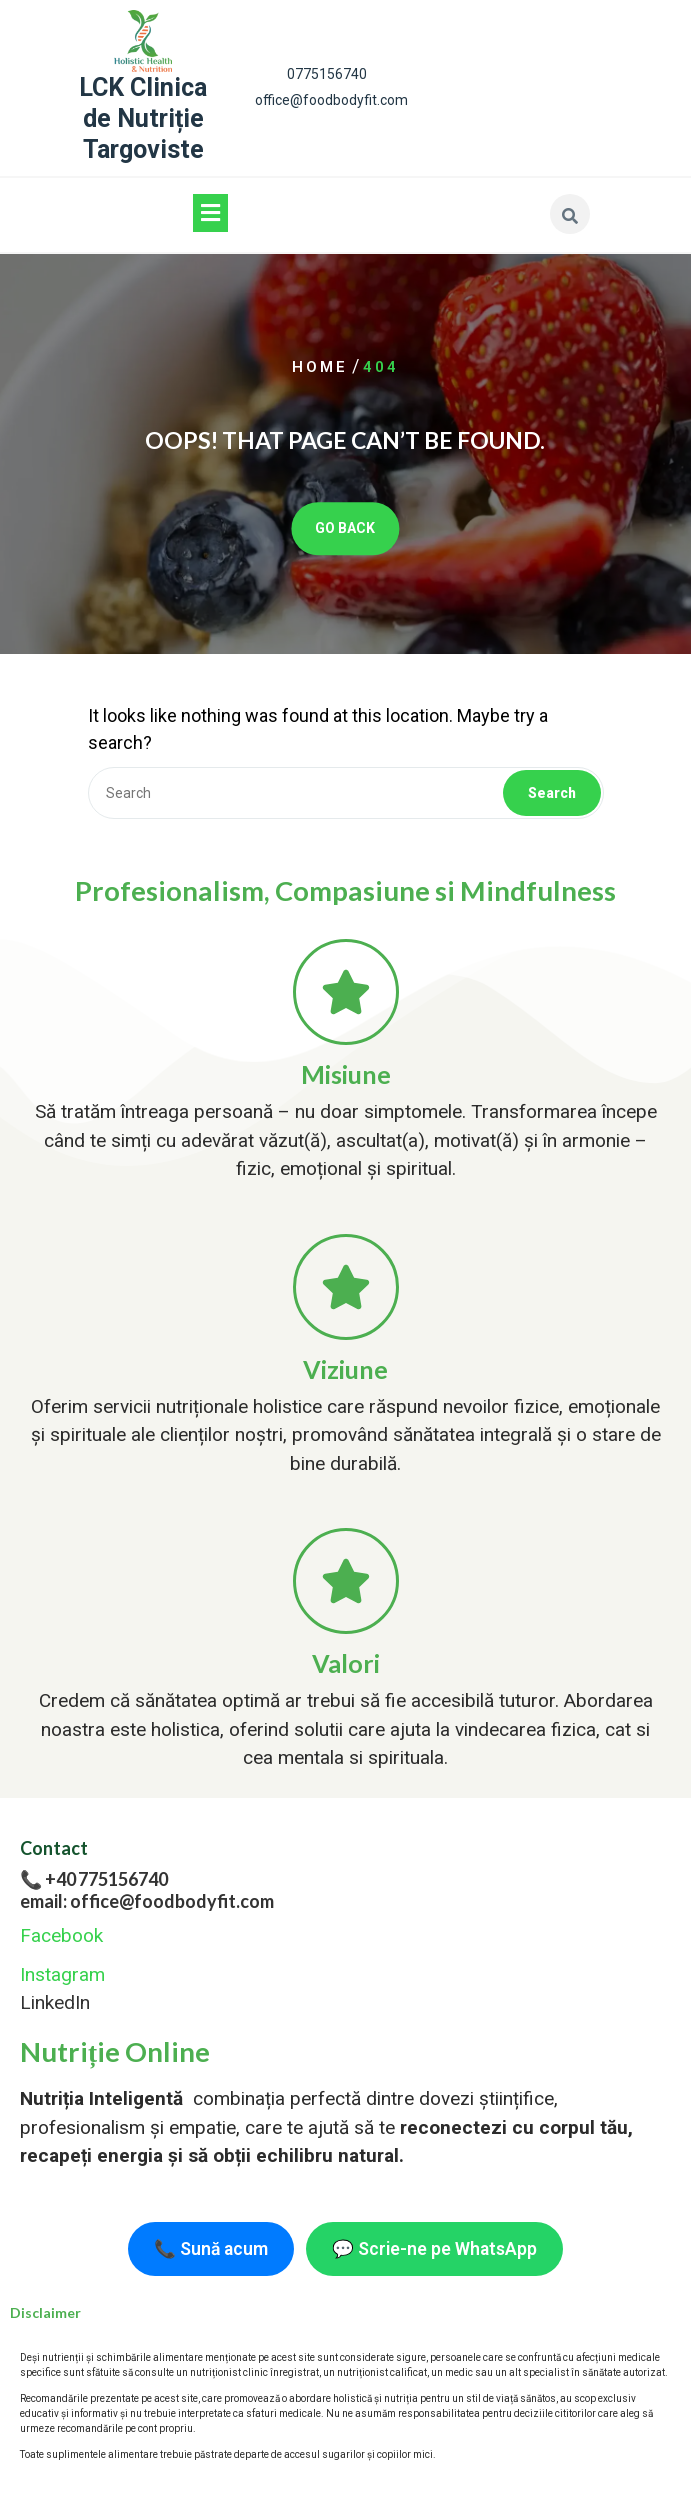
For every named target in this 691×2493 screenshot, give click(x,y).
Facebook (61, 1935)
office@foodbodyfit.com (331, 100)
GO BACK (345, 529)
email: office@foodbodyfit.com (147, 1901)
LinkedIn (55, 2002)
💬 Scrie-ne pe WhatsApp (434, 2249)
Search (552, 793)
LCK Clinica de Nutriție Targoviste (143, 119)
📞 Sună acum (211, 2249)
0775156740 (327, 74)
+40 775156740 (106, 1879)
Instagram (62, 1974)
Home (320, 367)
